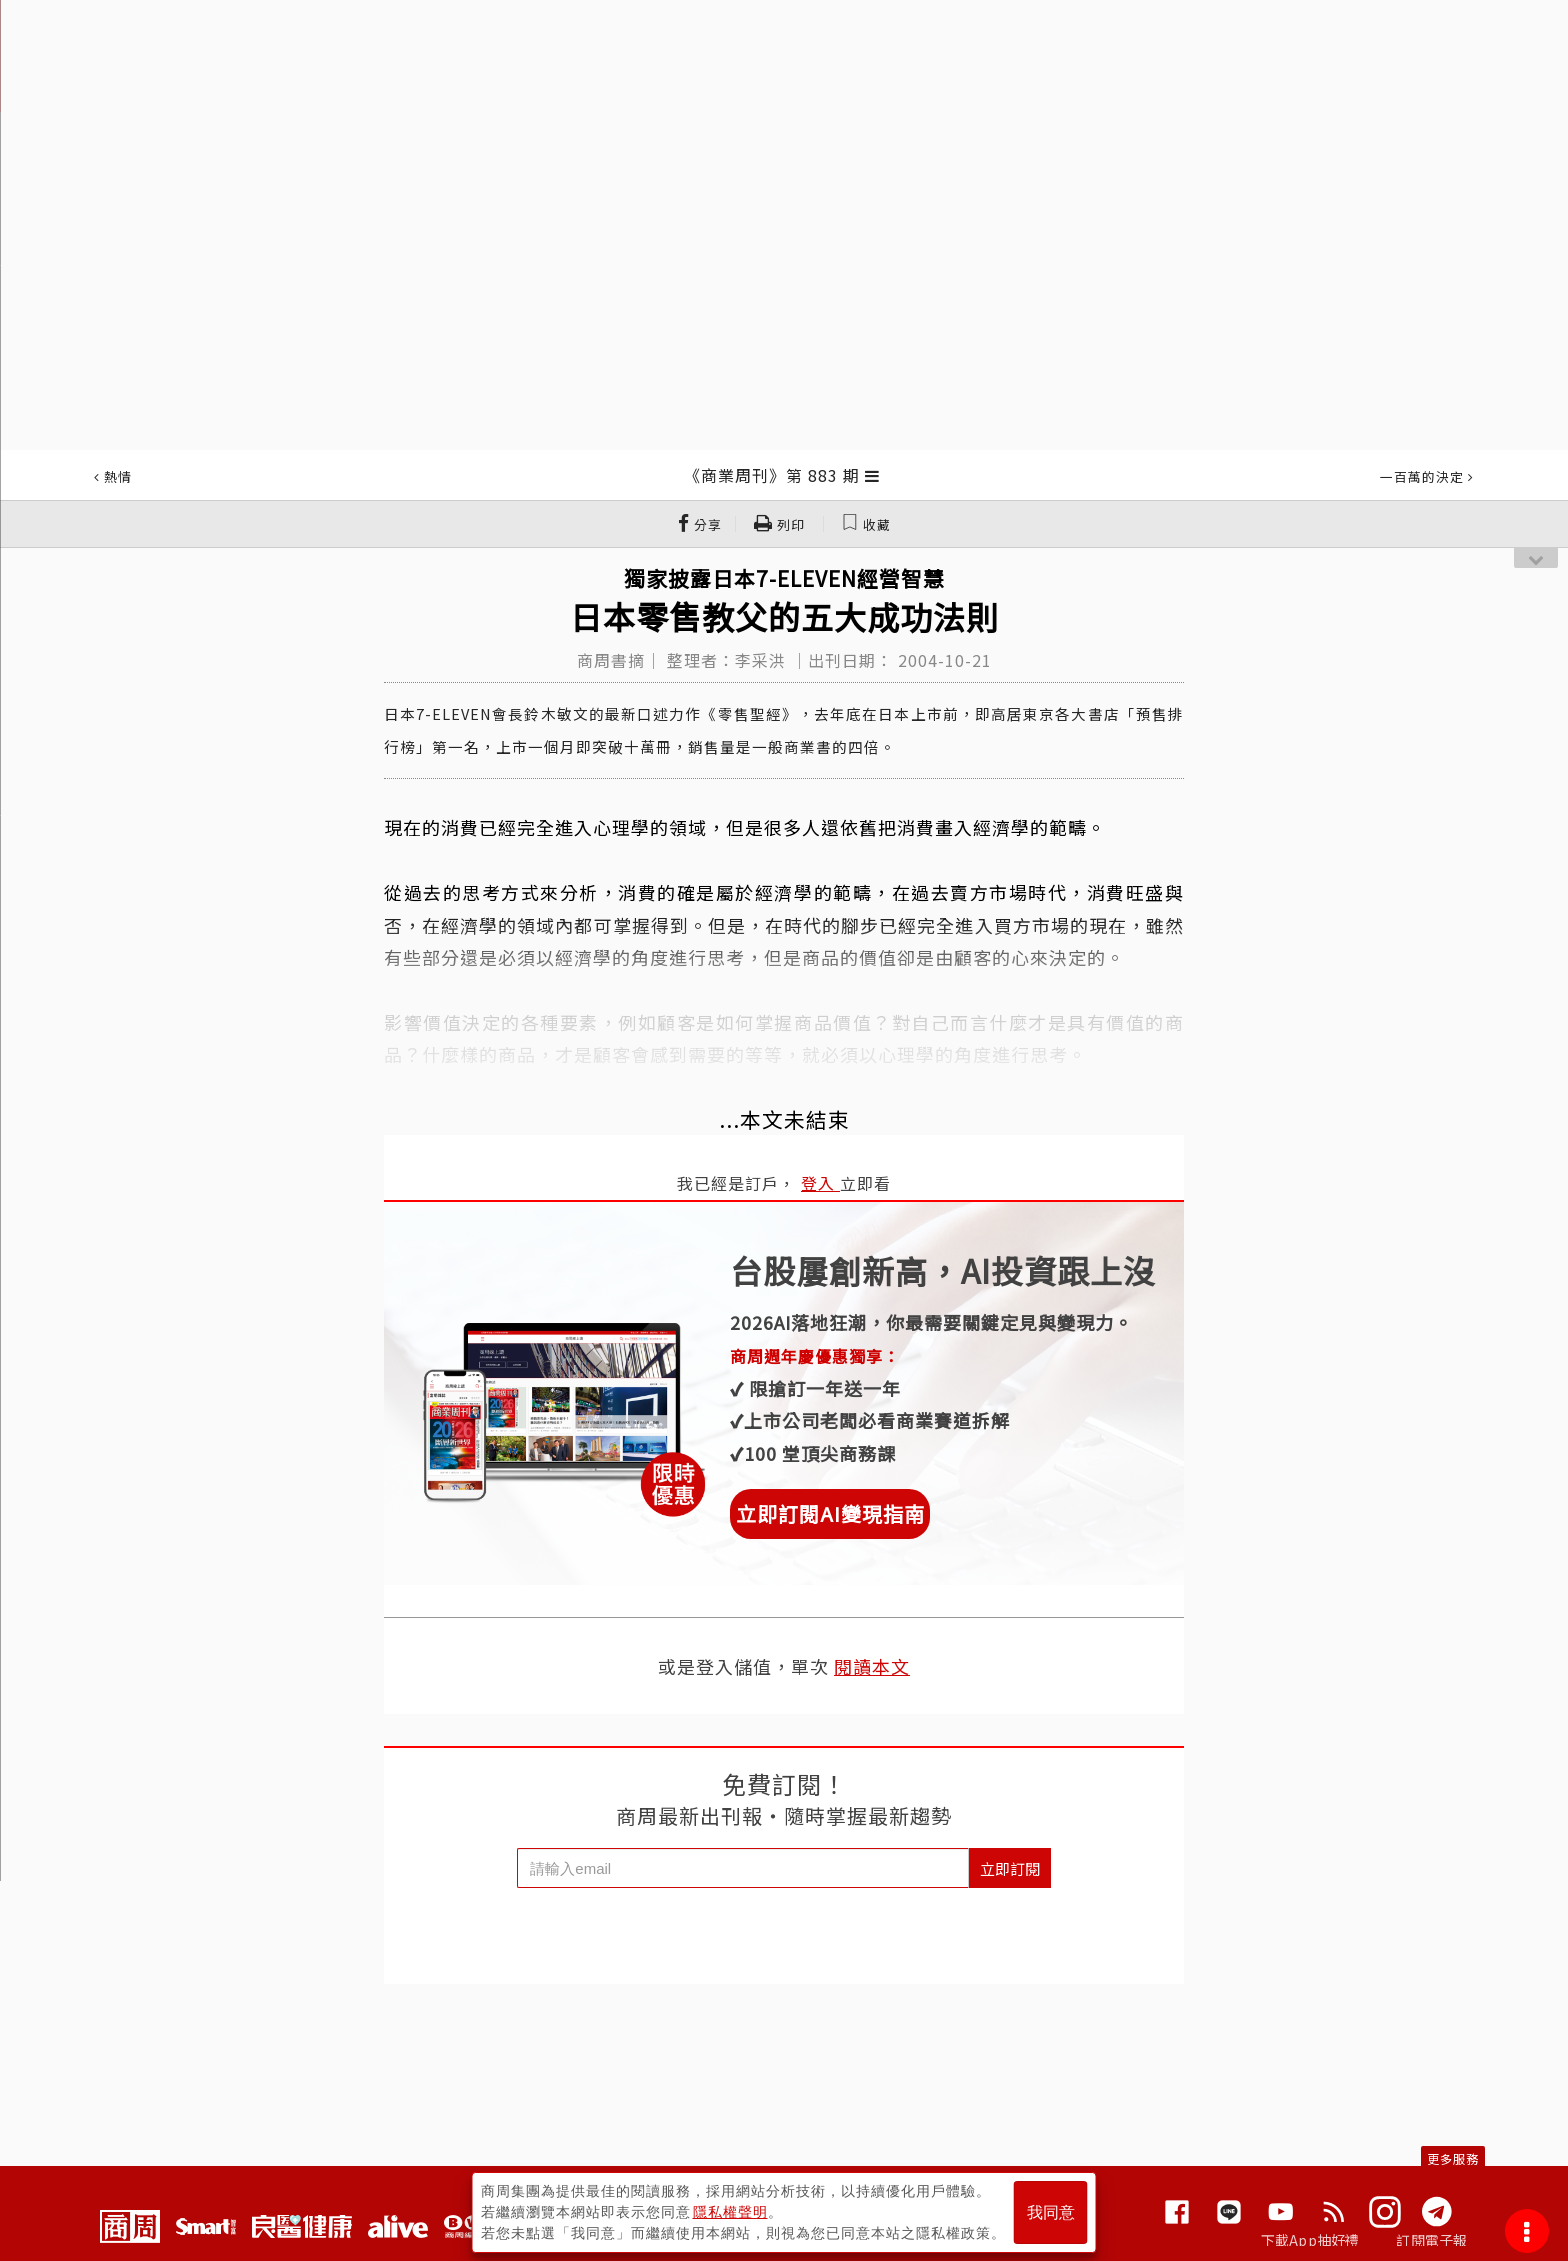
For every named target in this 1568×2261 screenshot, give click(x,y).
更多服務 (1453, 2158)
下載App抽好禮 (1310, 2240)
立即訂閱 (1010, 1868)
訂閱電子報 (1431, 2240)
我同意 (1051, 2212)
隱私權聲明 (730, 2212)
